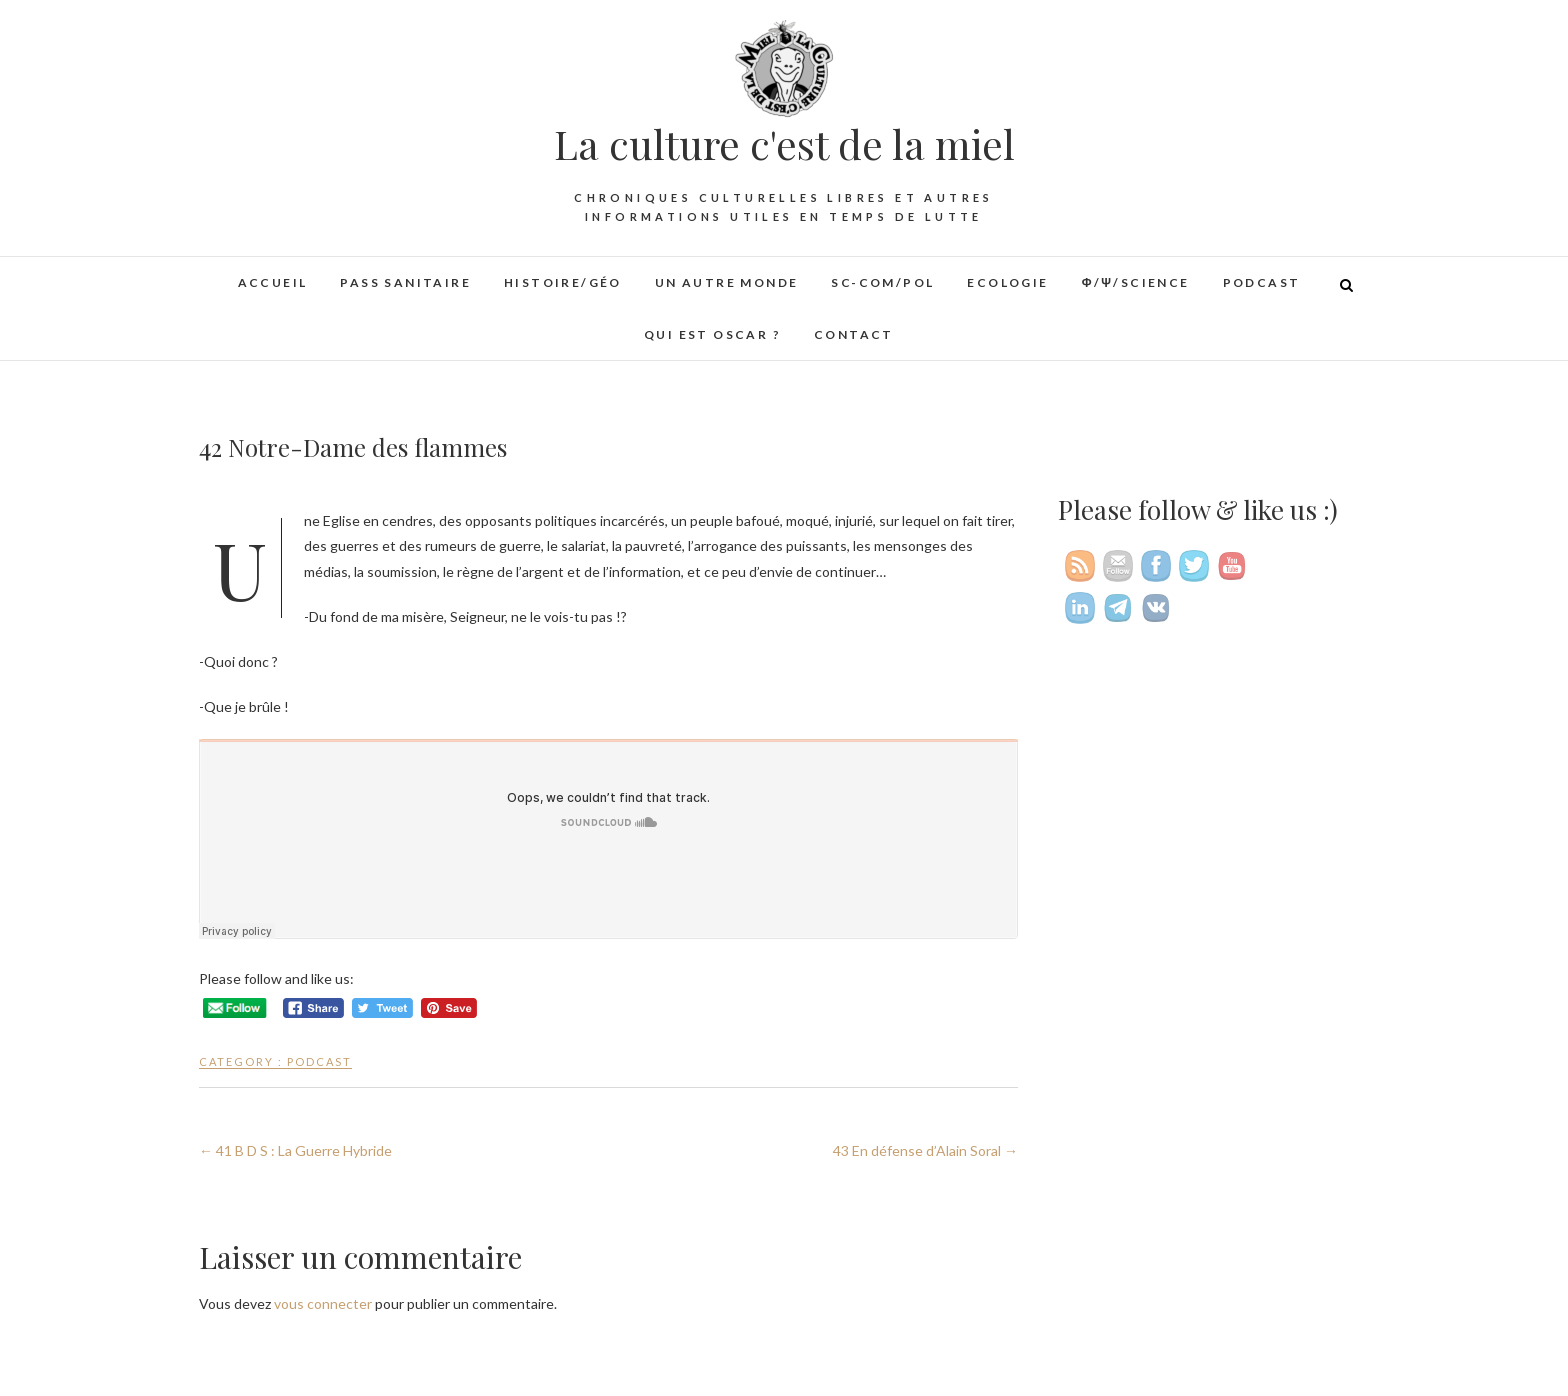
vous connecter (323, 1303)
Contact (854, 334)
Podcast (1262, 282)
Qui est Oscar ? (712, 334)
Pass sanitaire (405, 282)
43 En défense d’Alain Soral (925, 1150)
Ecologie (1007, 282)
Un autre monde (727, 282)
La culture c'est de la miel (784, 144)
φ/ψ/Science (1136, 282)
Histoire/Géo (563, 282)
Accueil (273, 282)
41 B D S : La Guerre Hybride (295, 1150)
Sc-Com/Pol (882, 282)
